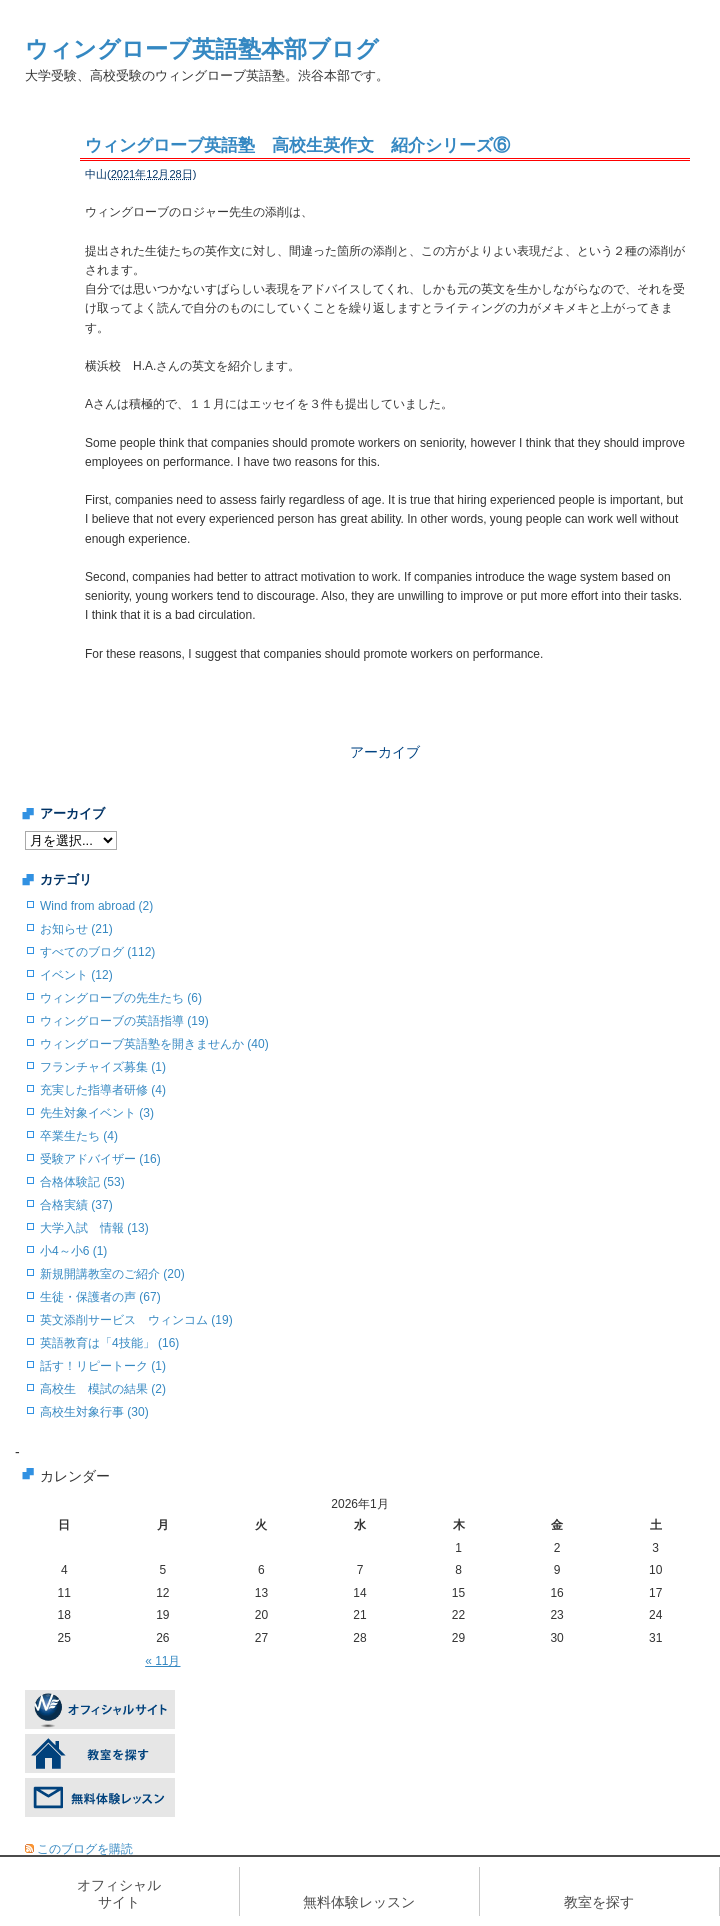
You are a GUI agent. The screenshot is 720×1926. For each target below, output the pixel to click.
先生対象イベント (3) (97, 1113)
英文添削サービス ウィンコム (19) (136, 1320)
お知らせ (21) (76, 929)
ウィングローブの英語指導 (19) (124, 1021)
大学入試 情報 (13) (94, 1228)
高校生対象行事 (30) (94, 1412)
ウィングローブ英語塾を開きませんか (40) (154, 1044)
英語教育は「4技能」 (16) (109, 1343)
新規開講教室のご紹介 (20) (112, 1274)
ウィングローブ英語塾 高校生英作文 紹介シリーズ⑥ (297, 145)
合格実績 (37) (76, 1205)
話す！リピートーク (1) (103, 1366)
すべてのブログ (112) (97, 952)
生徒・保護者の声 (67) (100, 1297)
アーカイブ (385, 752)
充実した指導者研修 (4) (103, 1090)
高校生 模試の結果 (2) (103, 1389)
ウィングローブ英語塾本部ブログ (202, 49)
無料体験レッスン (359, 1902)
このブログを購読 (85, 1849)
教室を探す (599, 1902)
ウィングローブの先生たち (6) (121, 998)
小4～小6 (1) (73, 1251)
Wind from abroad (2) (96, 906)
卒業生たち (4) (79, 1136)
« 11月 (162, 1661)
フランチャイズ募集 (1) (103, 1067)
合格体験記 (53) (82, 1182)
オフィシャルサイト (119, 1893)
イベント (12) (76, 975)
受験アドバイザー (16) (100, 1159)
